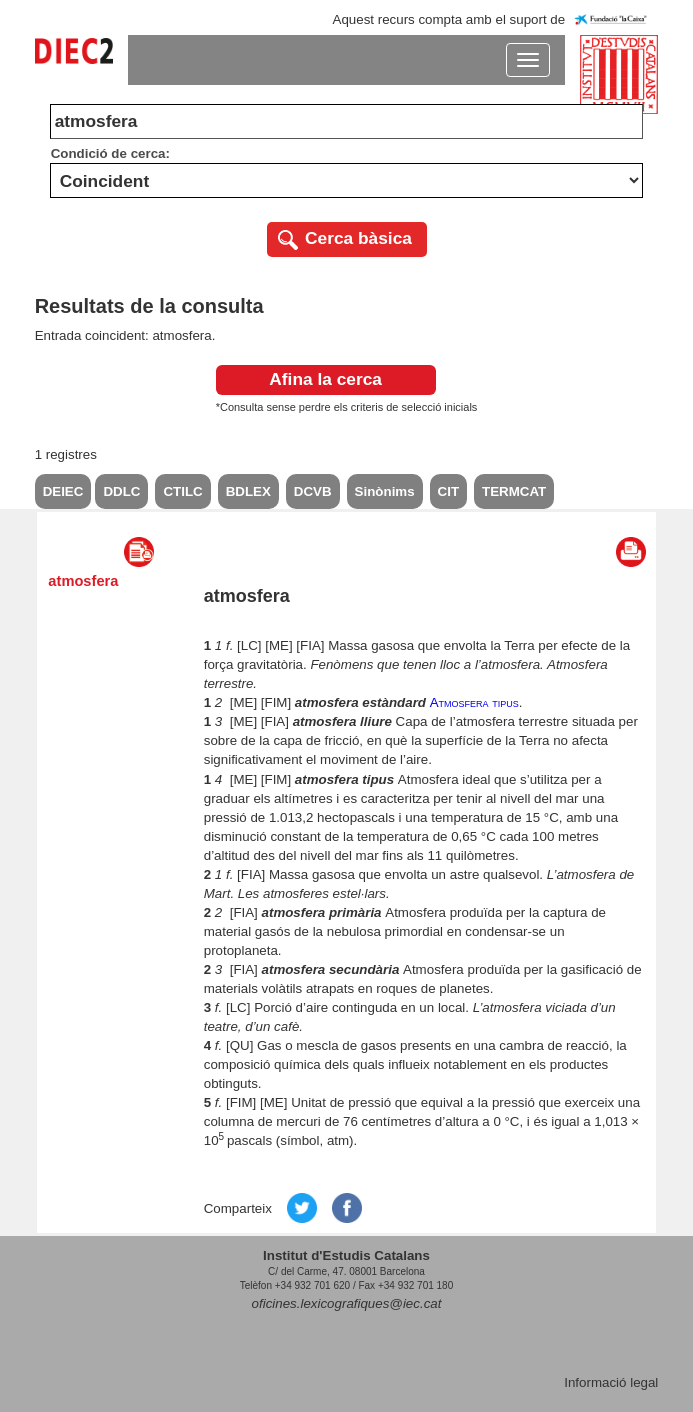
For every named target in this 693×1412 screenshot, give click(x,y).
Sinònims (385, 491)
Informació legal (611, 1382)
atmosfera (83, 581)
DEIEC (63, 491)
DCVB (313, 491)
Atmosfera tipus (474, 702)
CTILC (182, 491)
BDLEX (248, 491)
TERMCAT (514, 491)
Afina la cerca (325, 379)
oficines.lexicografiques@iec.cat (347, 1303)
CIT (448, 491)
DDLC (121, 491)
